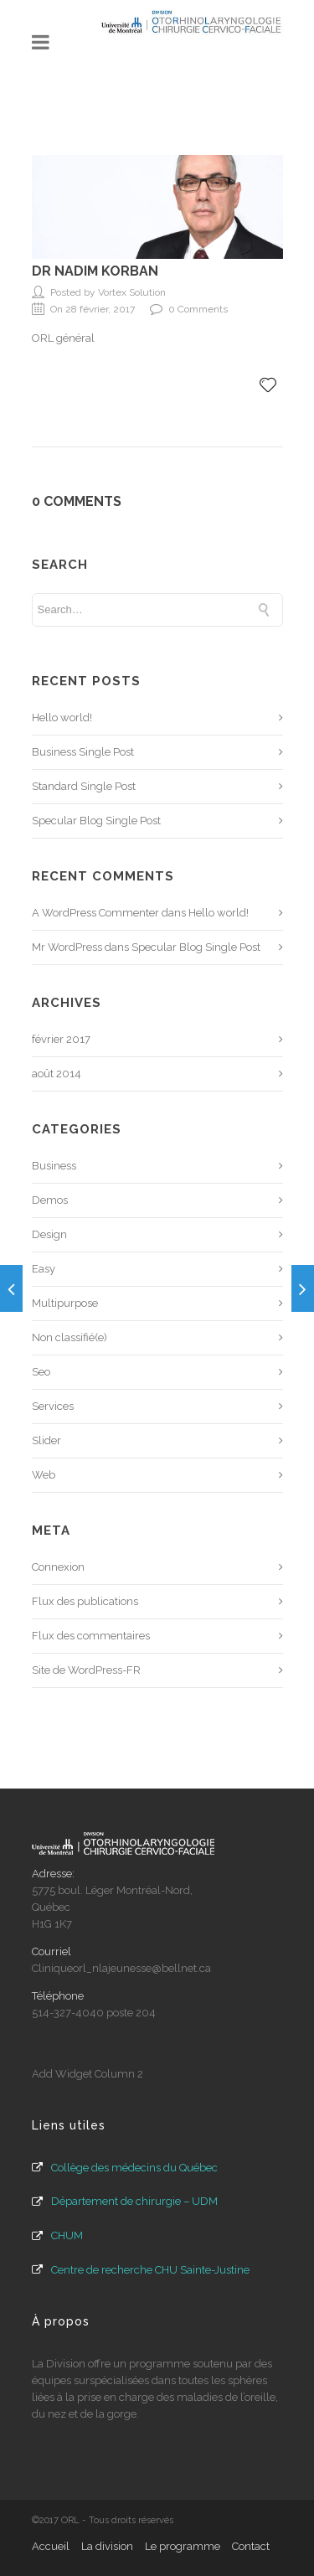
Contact (251, 2546)
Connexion (58, 1567)
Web (43, 1475)
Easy (43, 1268)
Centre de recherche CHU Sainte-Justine (150, 2270)
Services (53, 1406)
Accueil (50, 2546)
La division (107, 2546)
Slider (46, 1440)
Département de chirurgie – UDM (134, 2201)
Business (54, 1165)
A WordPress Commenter (95, 912)
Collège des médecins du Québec (134, 2167)
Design (49, 1234)
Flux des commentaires (91, 1635)
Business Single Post (83, 752)
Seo (41, 1371)
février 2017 (61, 1039)
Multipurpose (65, 1303)
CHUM (67, 2235)
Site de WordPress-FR (86, 1670)
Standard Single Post (84, 786)
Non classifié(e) (69, 1337)
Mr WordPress (67, 947)
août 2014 (56, 1073)
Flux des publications (85, 1601)
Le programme (182, 2546)
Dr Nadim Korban (95, 271)
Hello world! (62, 717)
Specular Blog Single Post (96, 820)
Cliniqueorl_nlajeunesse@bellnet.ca (121, 1968)
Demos (50, 1200)
